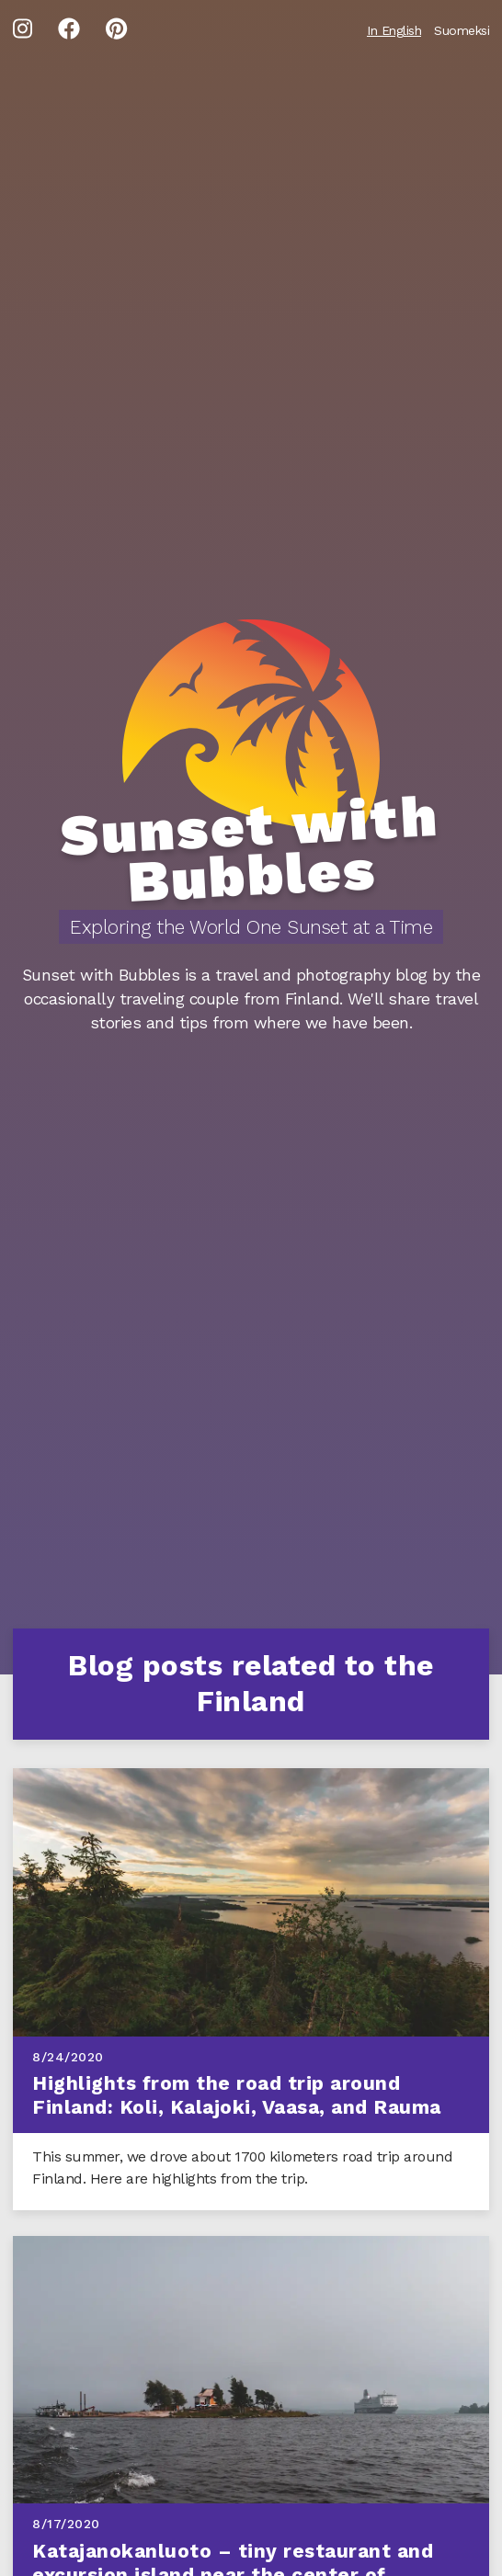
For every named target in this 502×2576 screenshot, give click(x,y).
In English (394, 30)
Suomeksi (461, 30)
